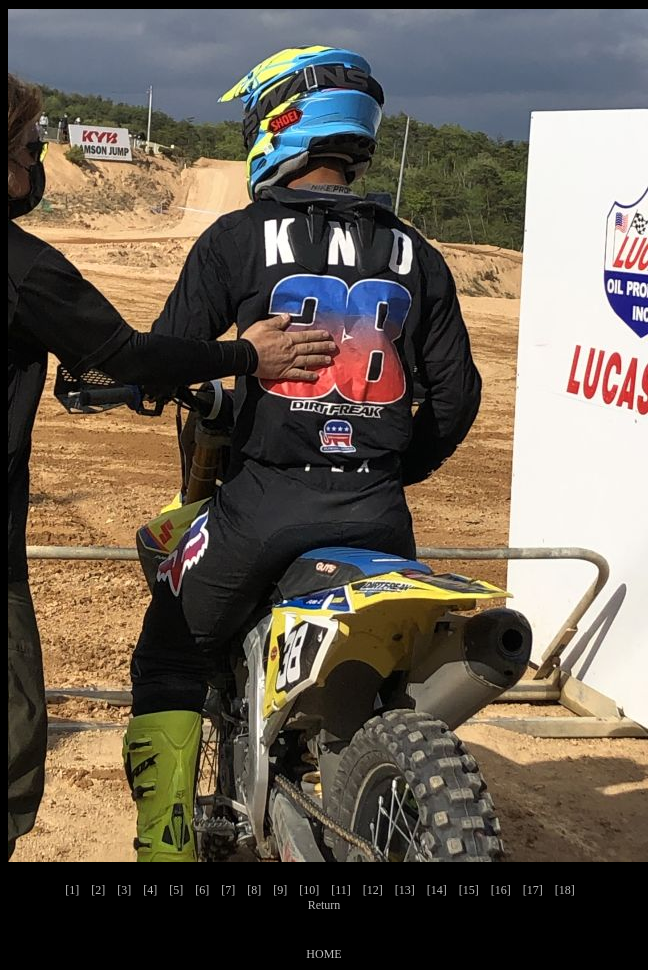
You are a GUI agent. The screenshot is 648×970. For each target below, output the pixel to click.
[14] (437, 890)
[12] (373, 890)
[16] (501, 890)
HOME (323, 954)
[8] (254, 890)
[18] (565, 890)
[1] (72, 890)
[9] (280, 890)
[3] (124, 890)
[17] (533, 890)
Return (324, 905)
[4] (150, 890)
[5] (176, 890)
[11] (341, 890)
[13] (405, 890)
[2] (98, 890)
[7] (228, 890)
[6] (202, 890)
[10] (309, 890)
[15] (469, 890)
